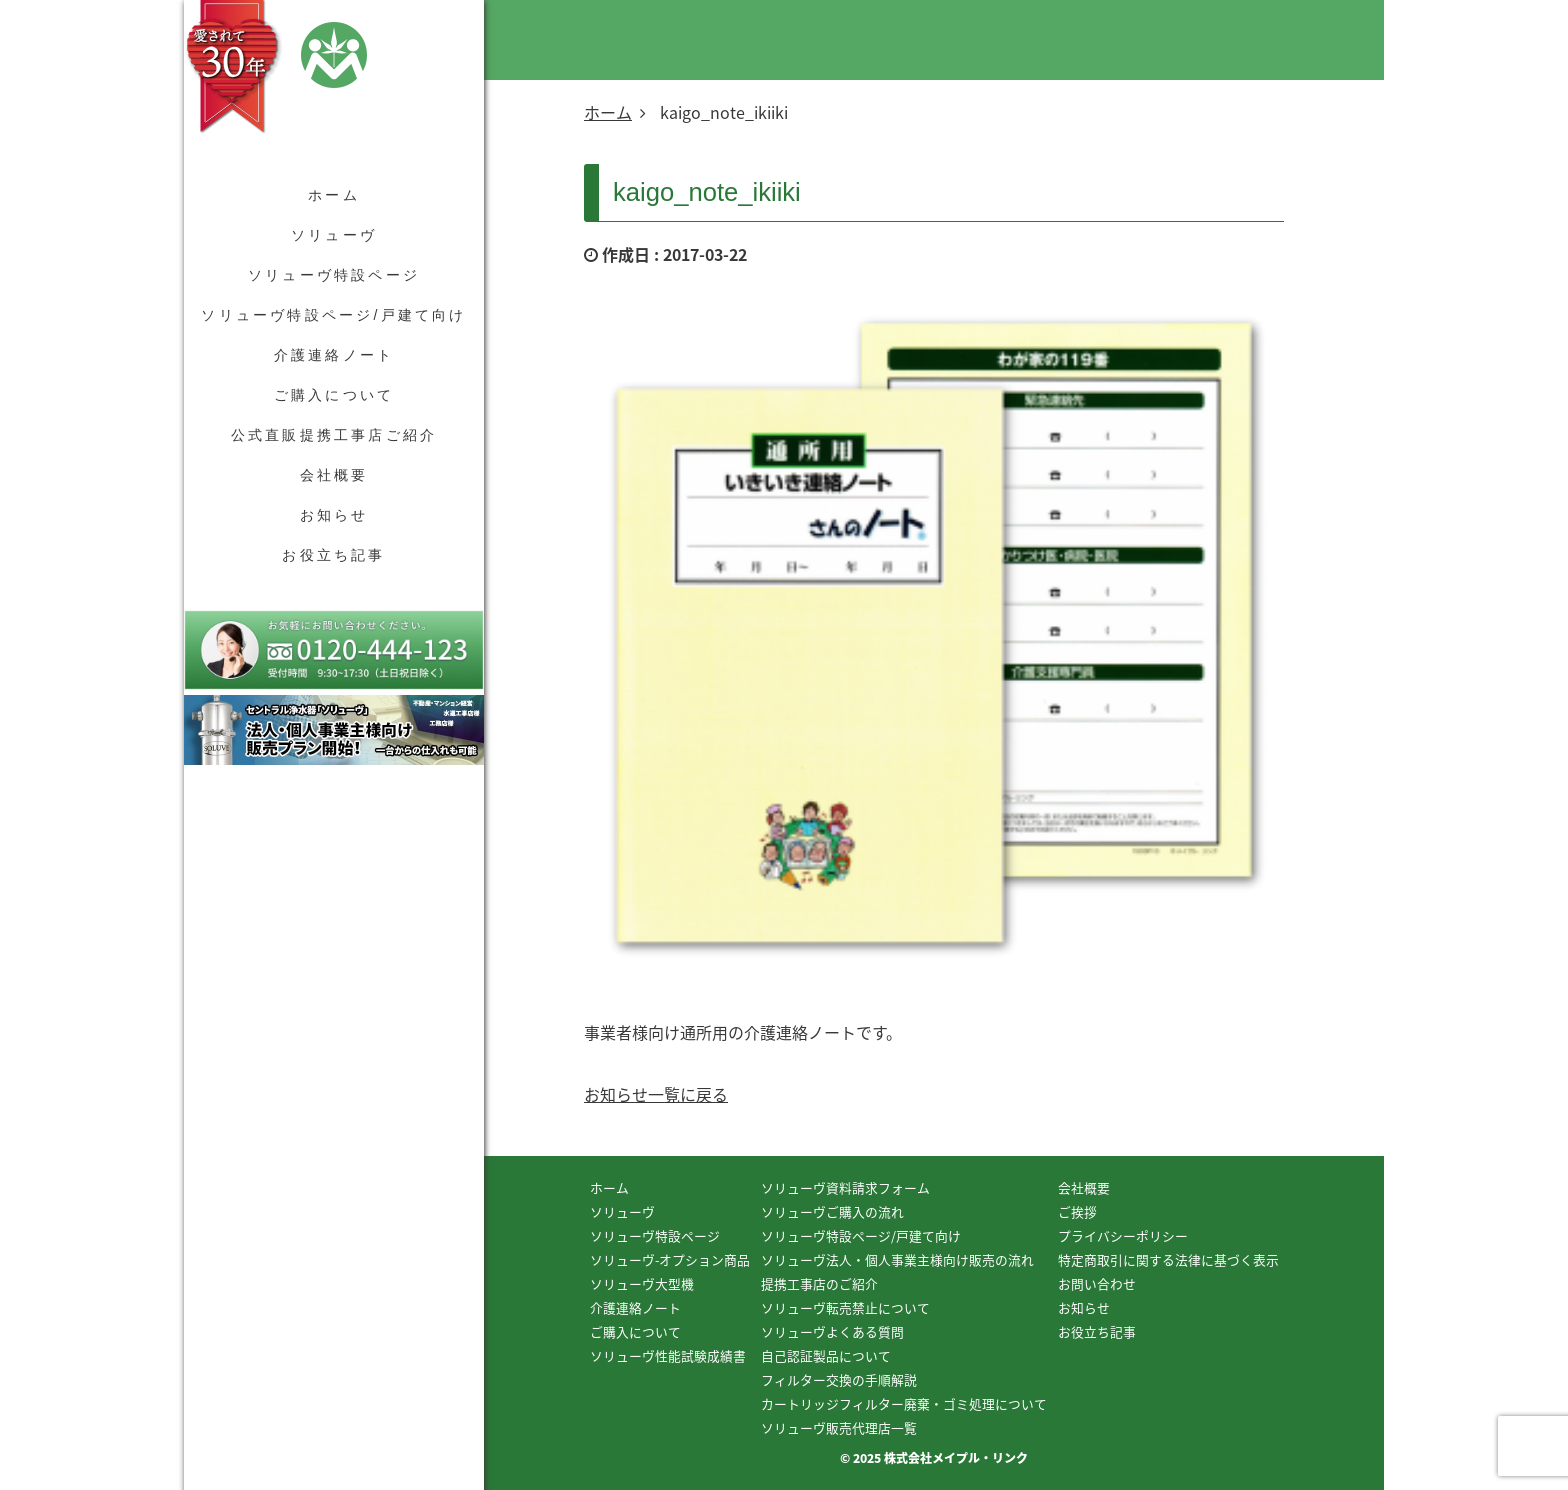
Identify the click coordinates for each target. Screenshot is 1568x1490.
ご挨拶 (1077, 1211)
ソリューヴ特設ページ (334, 275)
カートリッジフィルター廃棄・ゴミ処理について (904, 1403)
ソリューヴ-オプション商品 (670, 1259)
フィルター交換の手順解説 (839, 1379)
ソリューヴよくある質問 (832, 1331)
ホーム (334, 195)
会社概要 (334, 475)
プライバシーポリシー (1123, 1235)
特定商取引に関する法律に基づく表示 (1168, 1259)
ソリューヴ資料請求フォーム (845, 1187)
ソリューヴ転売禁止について (845, 1307)
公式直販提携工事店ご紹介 (334, 435)
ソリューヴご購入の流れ (832, 1211)
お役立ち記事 (333, 555)
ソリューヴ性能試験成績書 (668, 1355)
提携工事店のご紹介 (819, 1283)
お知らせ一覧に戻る (656, 1094)
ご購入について (334, 395)
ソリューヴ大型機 (642, 1283)
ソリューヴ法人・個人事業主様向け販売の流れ (897, 1259)
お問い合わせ (1097, 1283)
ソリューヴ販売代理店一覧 (839, 1427)
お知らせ (334, 515)
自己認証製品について (826, 1355)
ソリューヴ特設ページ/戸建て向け (333, 315)
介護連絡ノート (334, 355)
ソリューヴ (334, 235)
